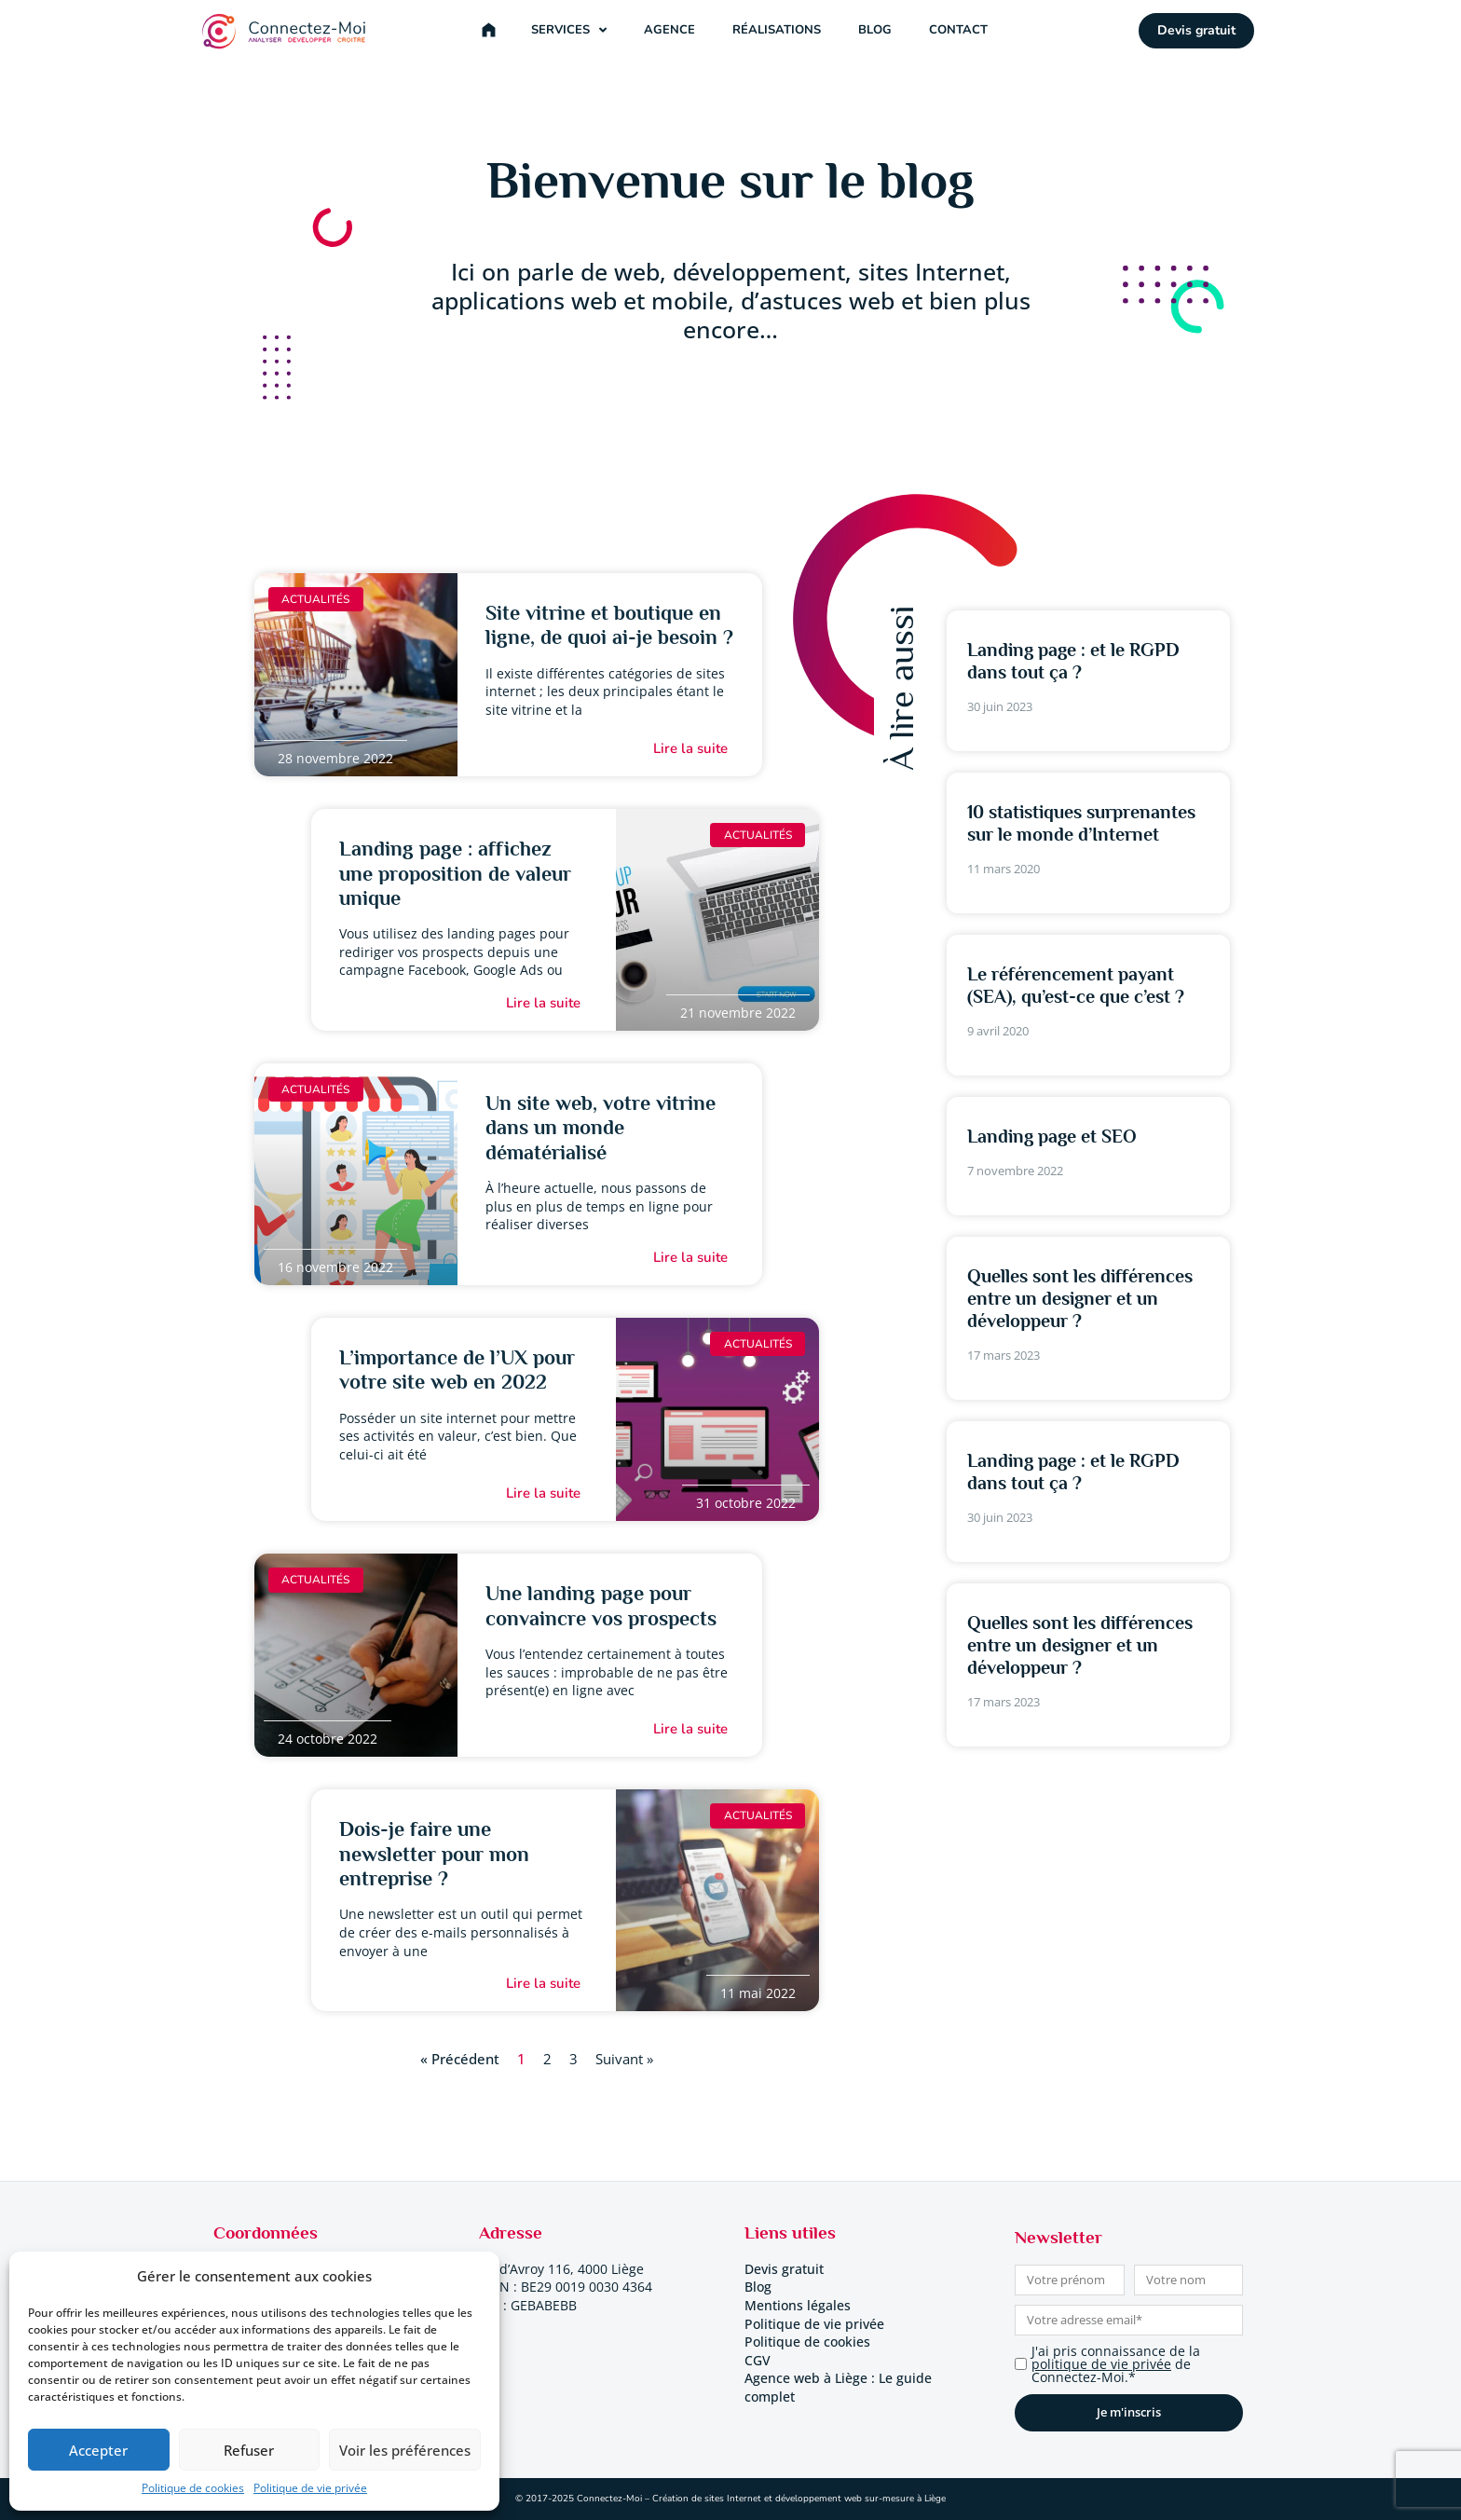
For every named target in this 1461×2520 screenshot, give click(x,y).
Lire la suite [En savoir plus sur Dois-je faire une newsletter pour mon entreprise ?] (543, 1983)
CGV (757, 2360)
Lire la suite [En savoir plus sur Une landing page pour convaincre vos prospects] (690, 1728)
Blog (875, 29)
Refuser (249, 2450)
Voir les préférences (405, 2450)
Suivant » (624, 2058)
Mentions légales (797, 2305)
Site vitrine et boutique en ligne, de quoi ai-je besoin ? (609, 625)
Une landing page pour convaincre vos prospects (601, 1605)
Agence (669, 29)
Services (569, 31)
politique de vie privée (1101, 2364)
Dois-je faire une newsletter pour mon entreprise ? (434, 1853)
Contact (958, 29)
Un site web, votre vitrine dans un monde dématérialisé (600, 1127)
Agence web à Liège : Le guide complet (838, 2387)
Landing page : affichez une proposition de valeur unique (455, 873)
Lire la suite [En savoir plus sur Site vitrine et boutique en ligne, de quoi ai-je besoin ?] (690, 748)
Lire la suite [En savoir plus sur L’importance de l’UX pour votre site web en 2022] (543, 1493)
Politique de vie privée (310, 2488)
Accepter (98, 2450)
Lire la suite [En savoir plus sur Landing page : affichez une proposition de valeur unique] (543, 1002)
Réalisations (776, 29)
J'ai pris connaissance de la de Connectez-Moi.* (1115, 2364)
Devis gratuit (784, 2269)
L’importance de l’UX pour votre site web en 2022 (457, 1369)
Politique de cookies (193, 2488)
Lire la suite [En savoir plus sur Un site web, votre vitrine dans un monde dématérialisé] (690, 1257)
